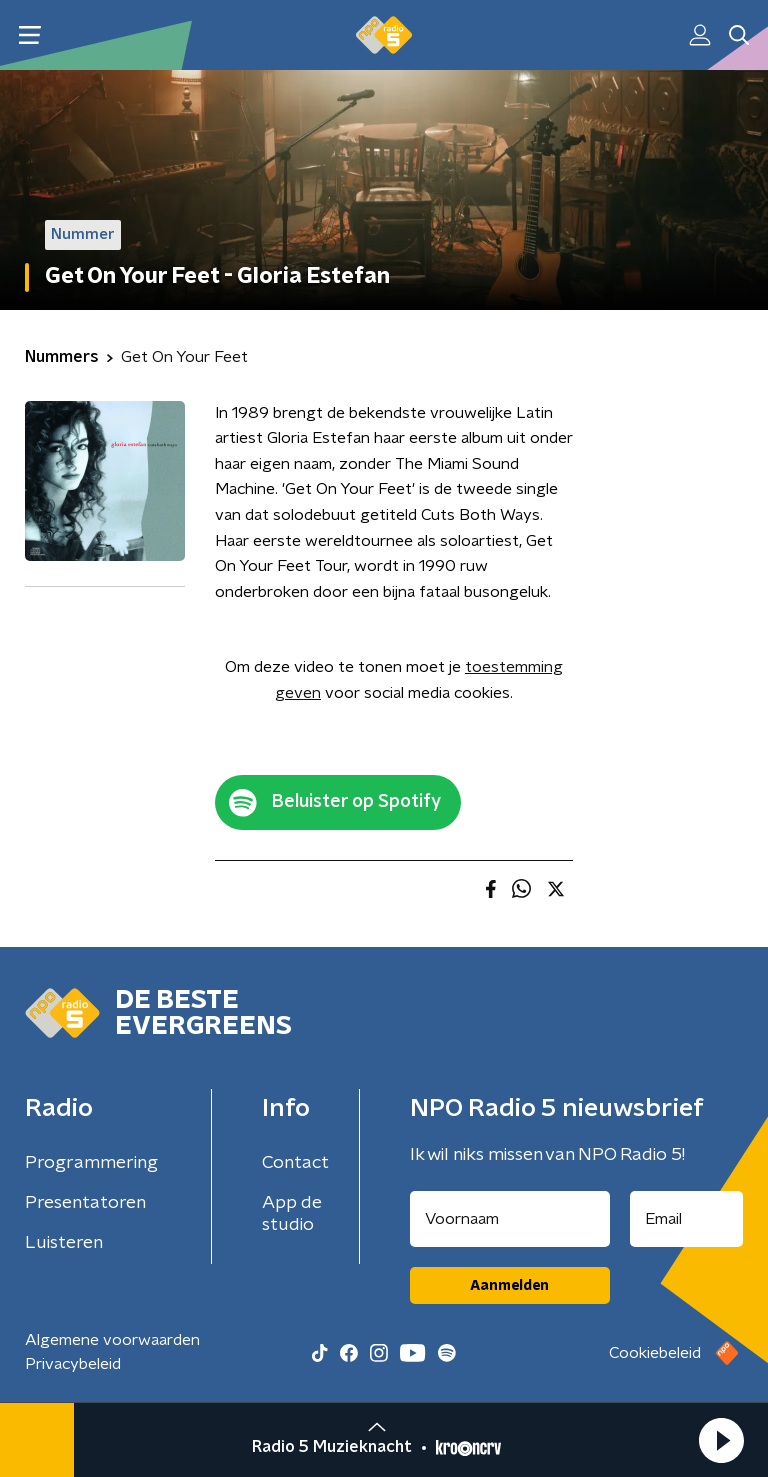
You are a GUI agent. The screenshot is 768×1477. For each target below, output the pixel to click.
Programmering (91, 1163)
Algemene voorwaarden (112, 1340)
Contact (295, 1163)
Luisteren (64, 1243)
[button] (721, 1440)
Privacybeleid (73, 1364)
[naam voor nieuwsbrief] (510, 1219)
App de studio (292, 1214)
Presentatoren (85, 1203)
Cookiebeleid (655, 1353)
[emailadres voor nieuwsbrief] (687, 1219)
